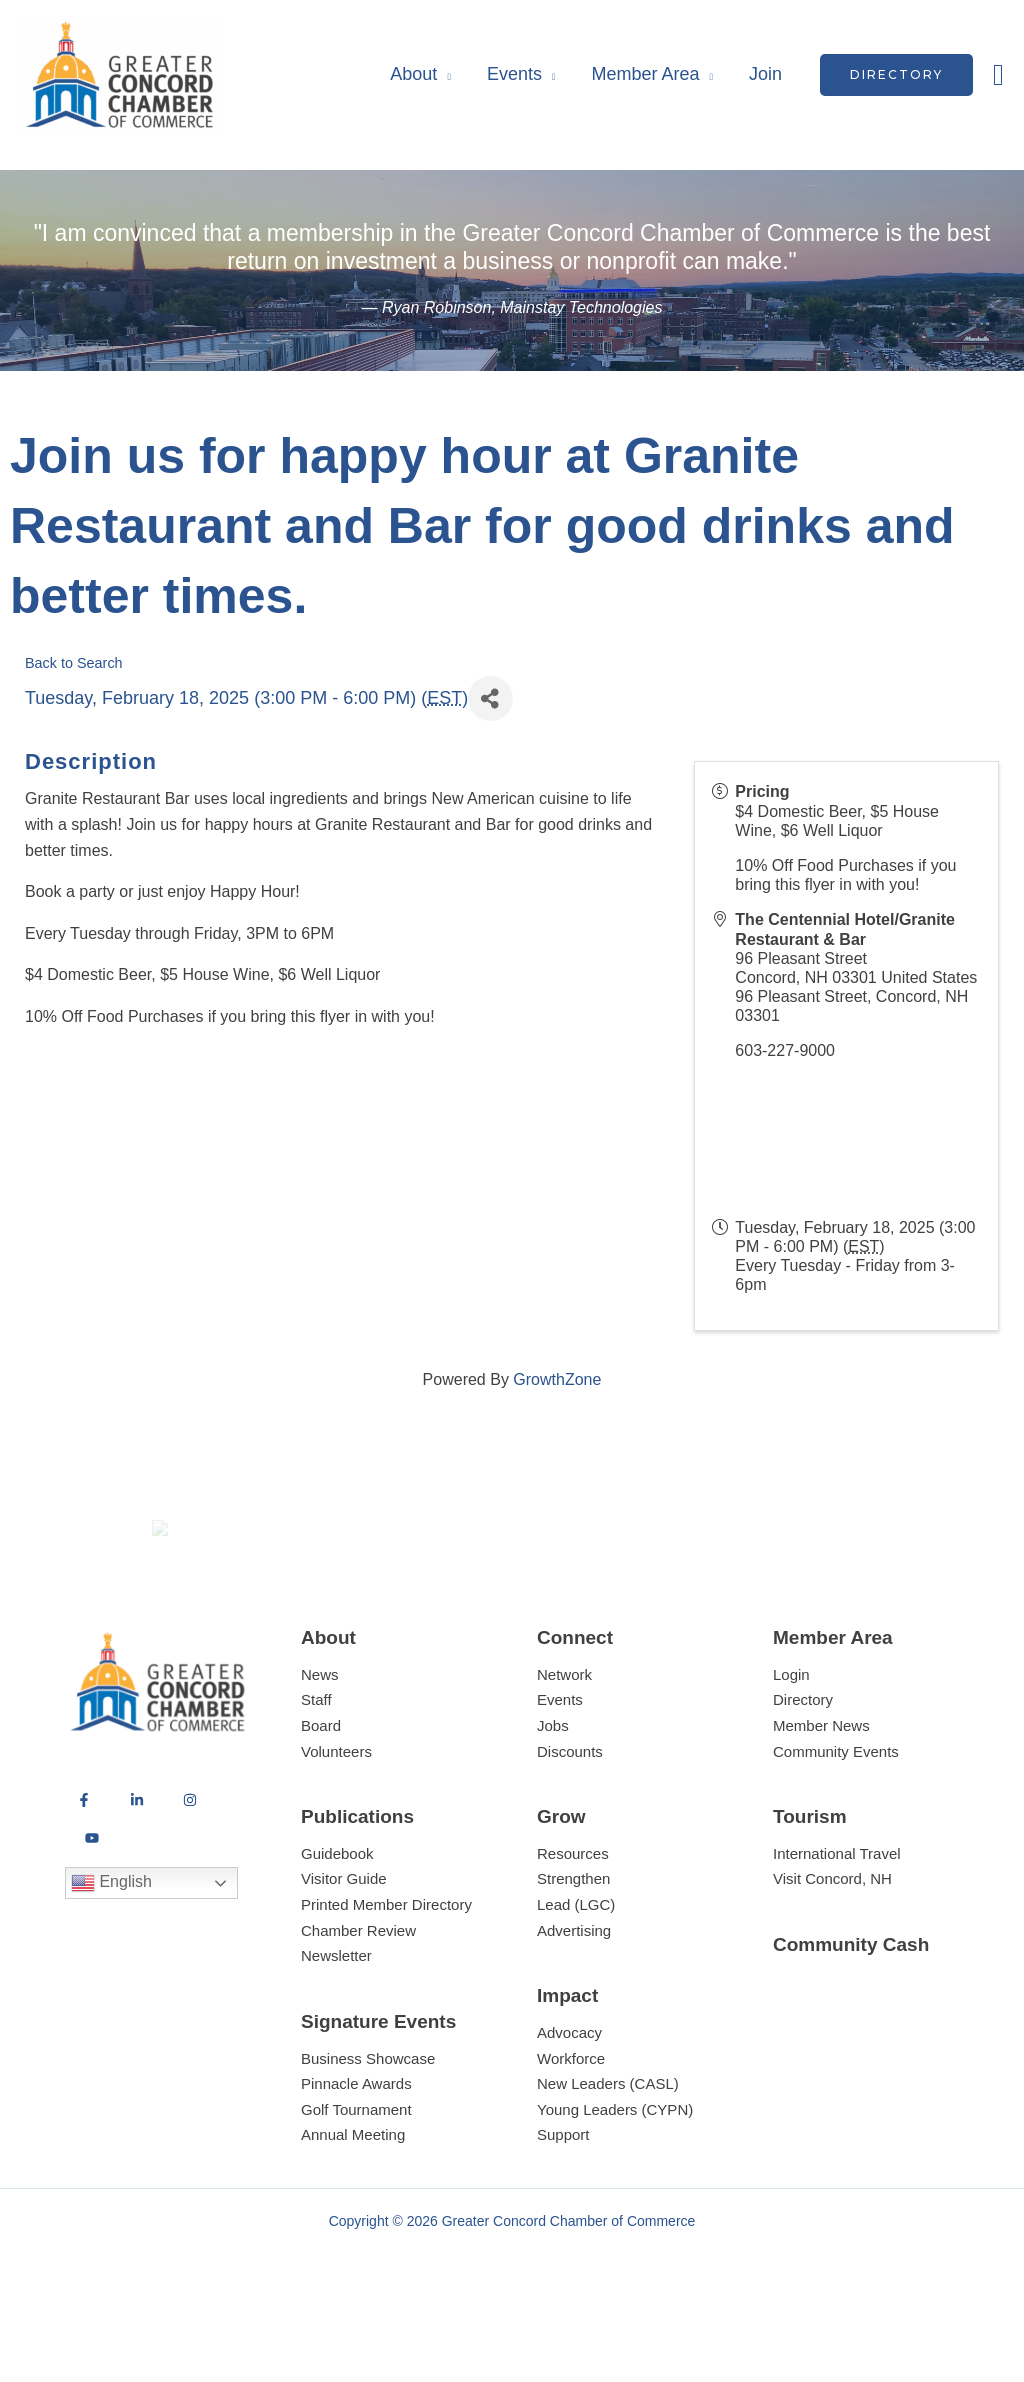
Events (514, 74)
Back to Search (74, 663)
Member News (821, 1798)
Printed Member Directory (386, 1977)
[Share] (490, 698)
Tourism (810, 1889)
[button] (896, 75)
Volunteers (336, 1824)
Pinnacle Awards (356, 2156)
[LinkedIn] (137, 1874)
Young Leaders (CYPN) (615, 2182)
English (111, 1957)
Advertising (574, 2003)
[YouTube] (92, 1912)
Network (564, 1747)
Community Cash (851, 2017)
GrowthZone (557, 1379)
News (320, 1747)
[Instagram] (190, 1874)
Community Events (836, 1824)
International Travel (837, 1926)
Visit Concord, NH (832, 1952)
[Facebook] (84, 1874)
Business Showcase (368, 2131)
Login (791, 1747)
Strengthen (573, 1952)
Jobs (553, 1798)
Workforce (571, 2131)
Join (765, 74)
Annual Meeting (353, 2208)
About (413, 74)
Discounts (570, 1824)
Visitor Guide (344, 1952)
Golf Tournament (356, 2182)
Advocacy (569, 2105)
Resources (573, 1926)
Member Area (645, 74)
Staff (316, 1773)
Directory (803, 1773)
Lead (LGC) (576, 1977)
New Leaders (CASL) (608, 2156)
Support (563, 2208)
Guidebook (337, 1926)
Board (321, 1798)
